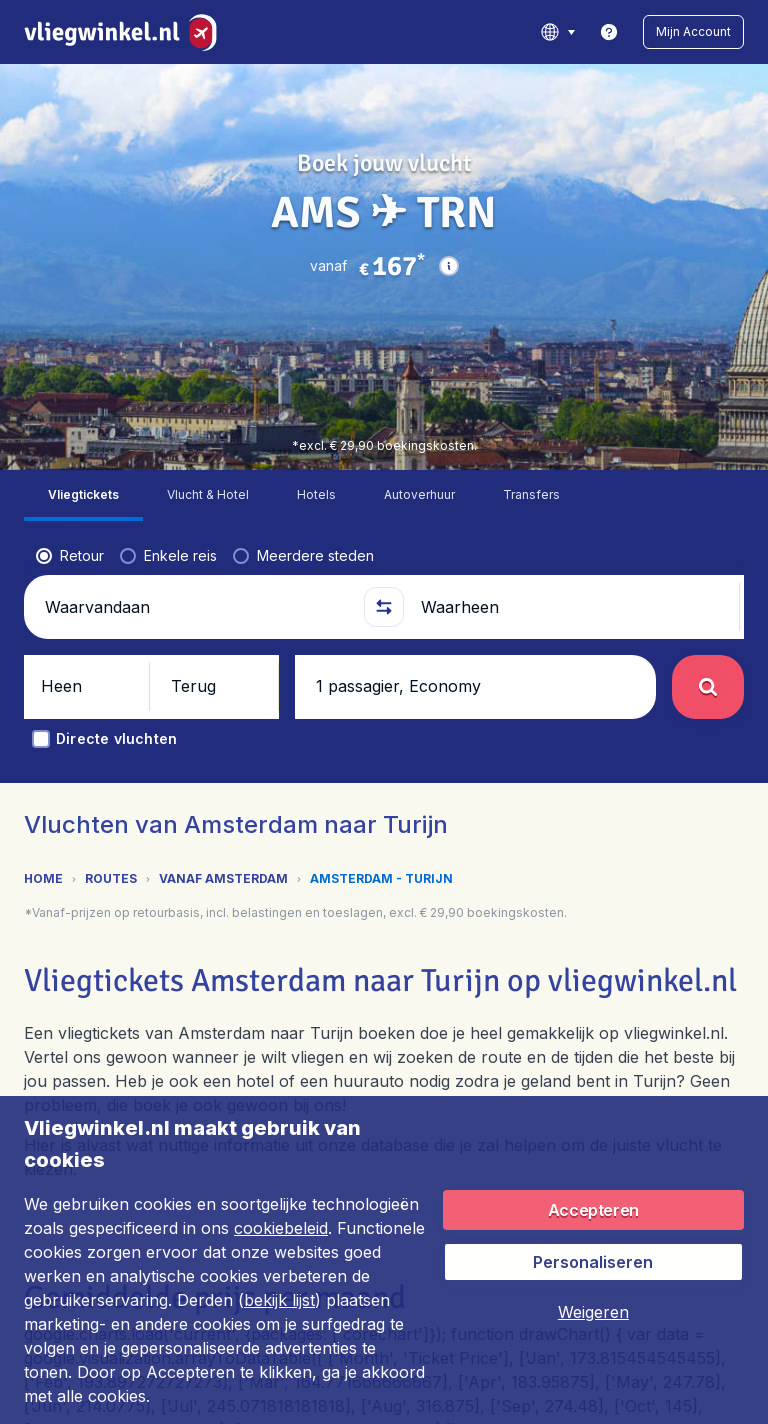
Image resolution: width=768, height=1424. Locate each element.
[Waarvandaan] (196, 438)
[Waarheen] (572, 438)
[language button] (557, 32)
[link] (609, 32)
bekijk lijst (279, 1300)
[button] (693, 32)
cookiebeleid (281, 1228)
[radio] (70, 387)
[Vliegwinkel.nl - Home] (124, 32)
